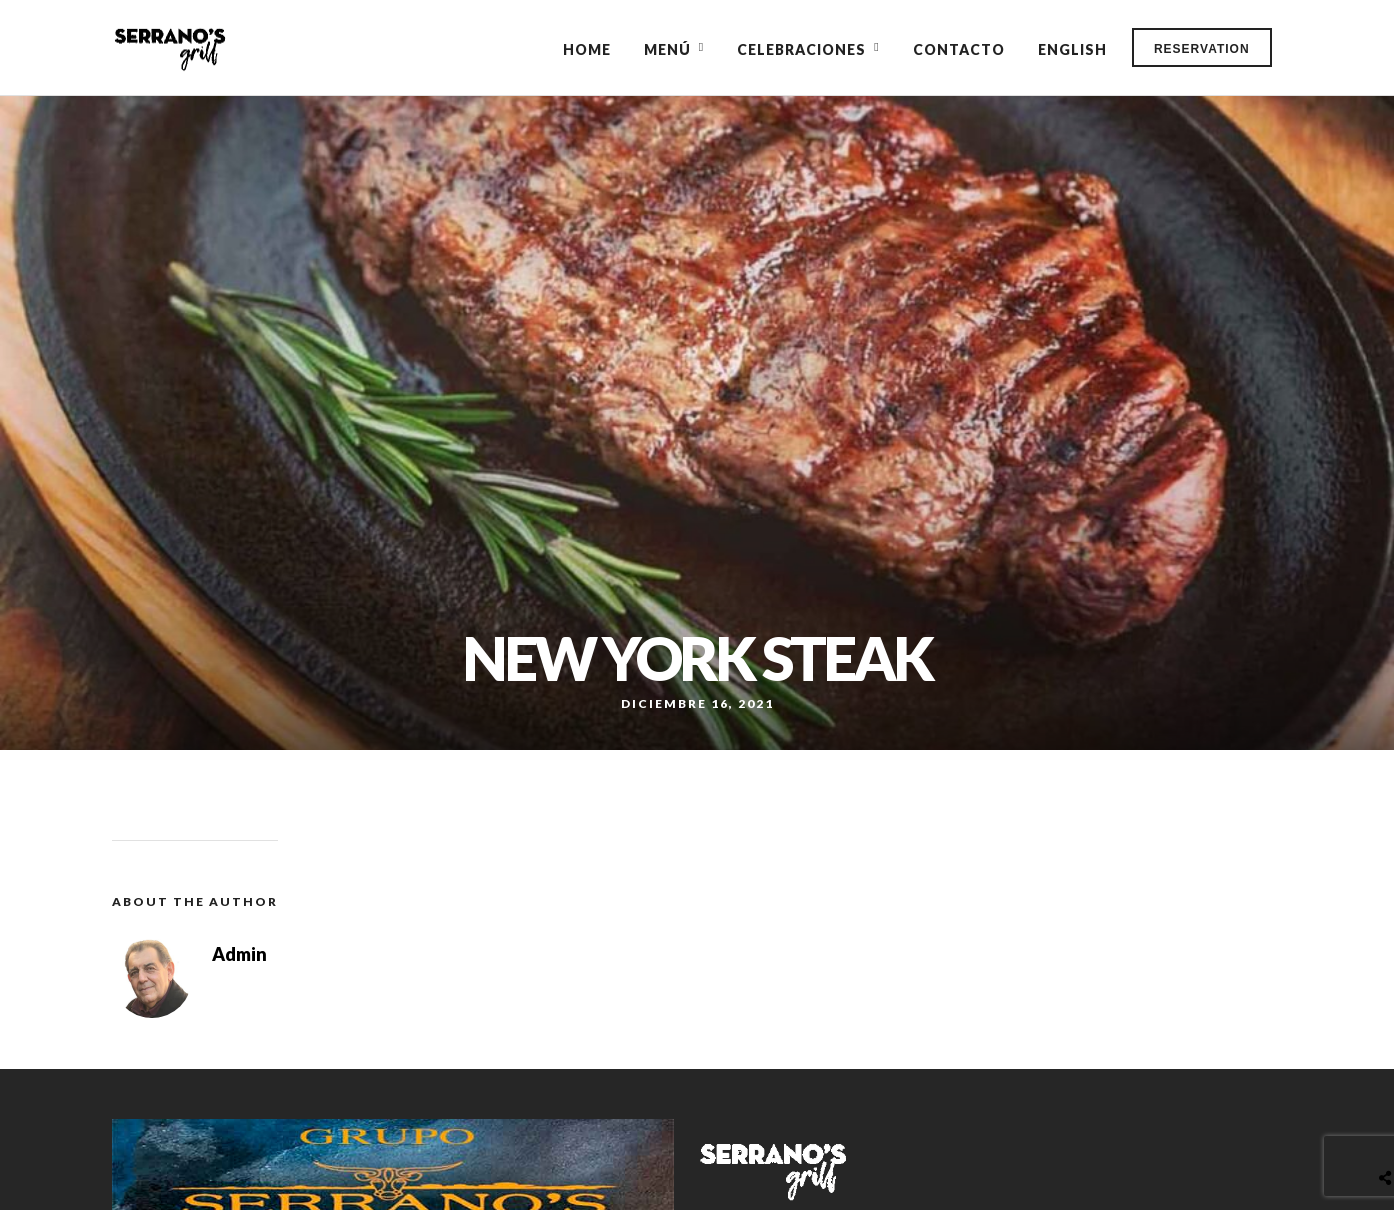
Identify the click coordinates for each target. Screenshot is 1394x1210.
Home (587, 49)
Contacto (959, 49)
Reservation (1202, 49)
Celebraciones (801, 49)
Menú (667, 49)
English (1072, 49)
